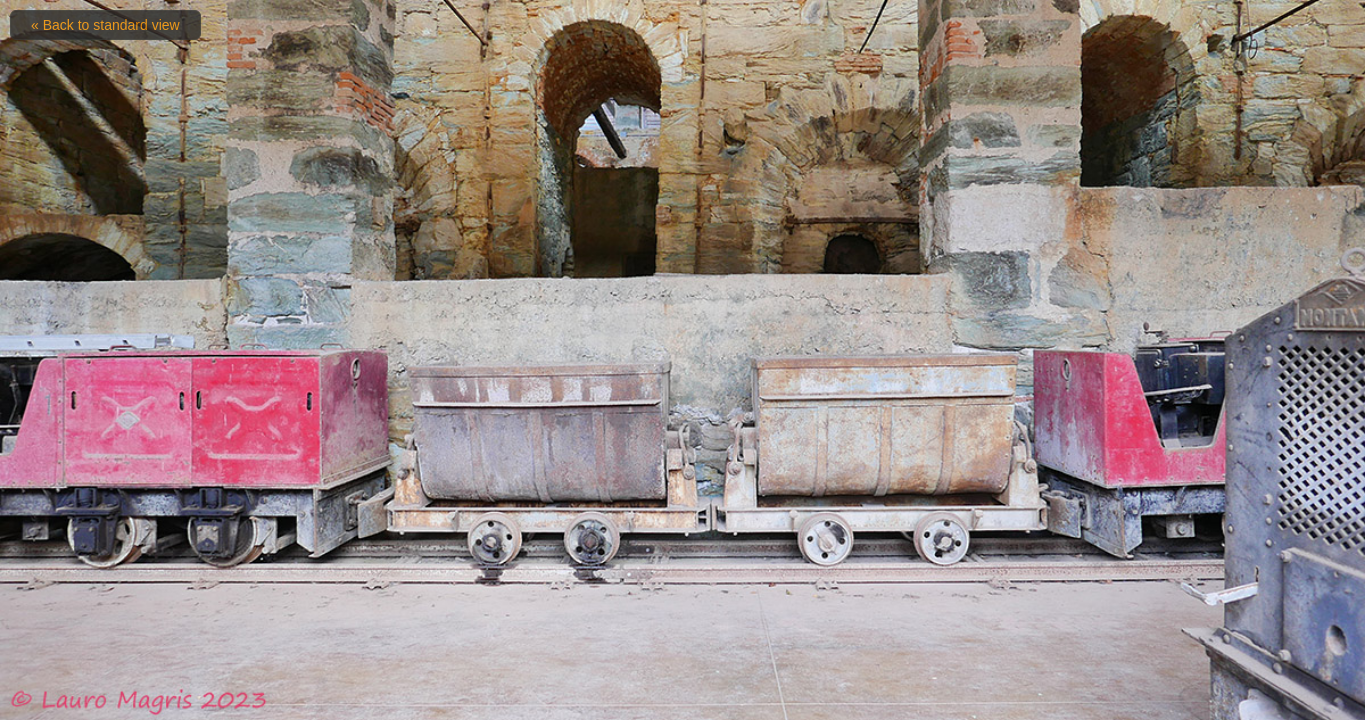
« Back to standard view (105, 25)
